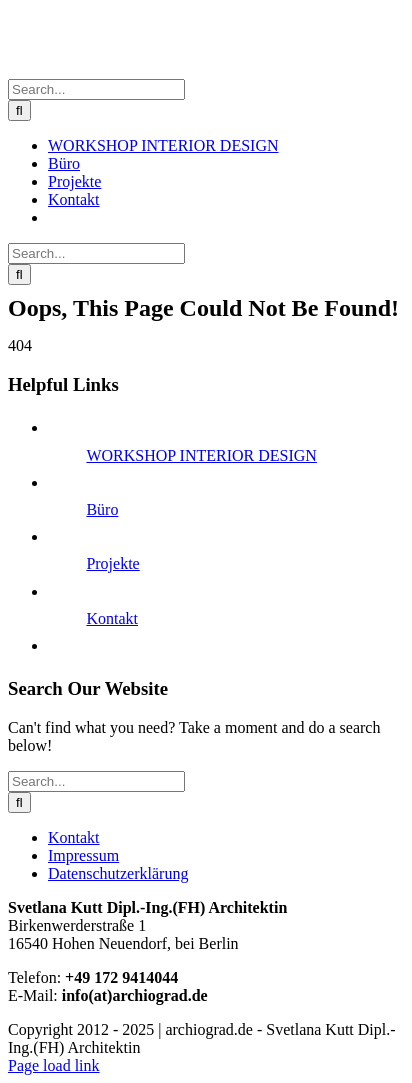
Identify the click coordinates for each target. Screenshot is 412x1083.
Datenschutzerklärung (118, 873)
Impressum (83, 855)
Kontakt (112, 618)
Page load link (54, 1065)
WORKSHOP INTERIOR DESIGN (201, 455)
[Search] (19, 110)
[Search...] (96, 89)
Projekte (112, 563)
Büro (102, 509)
